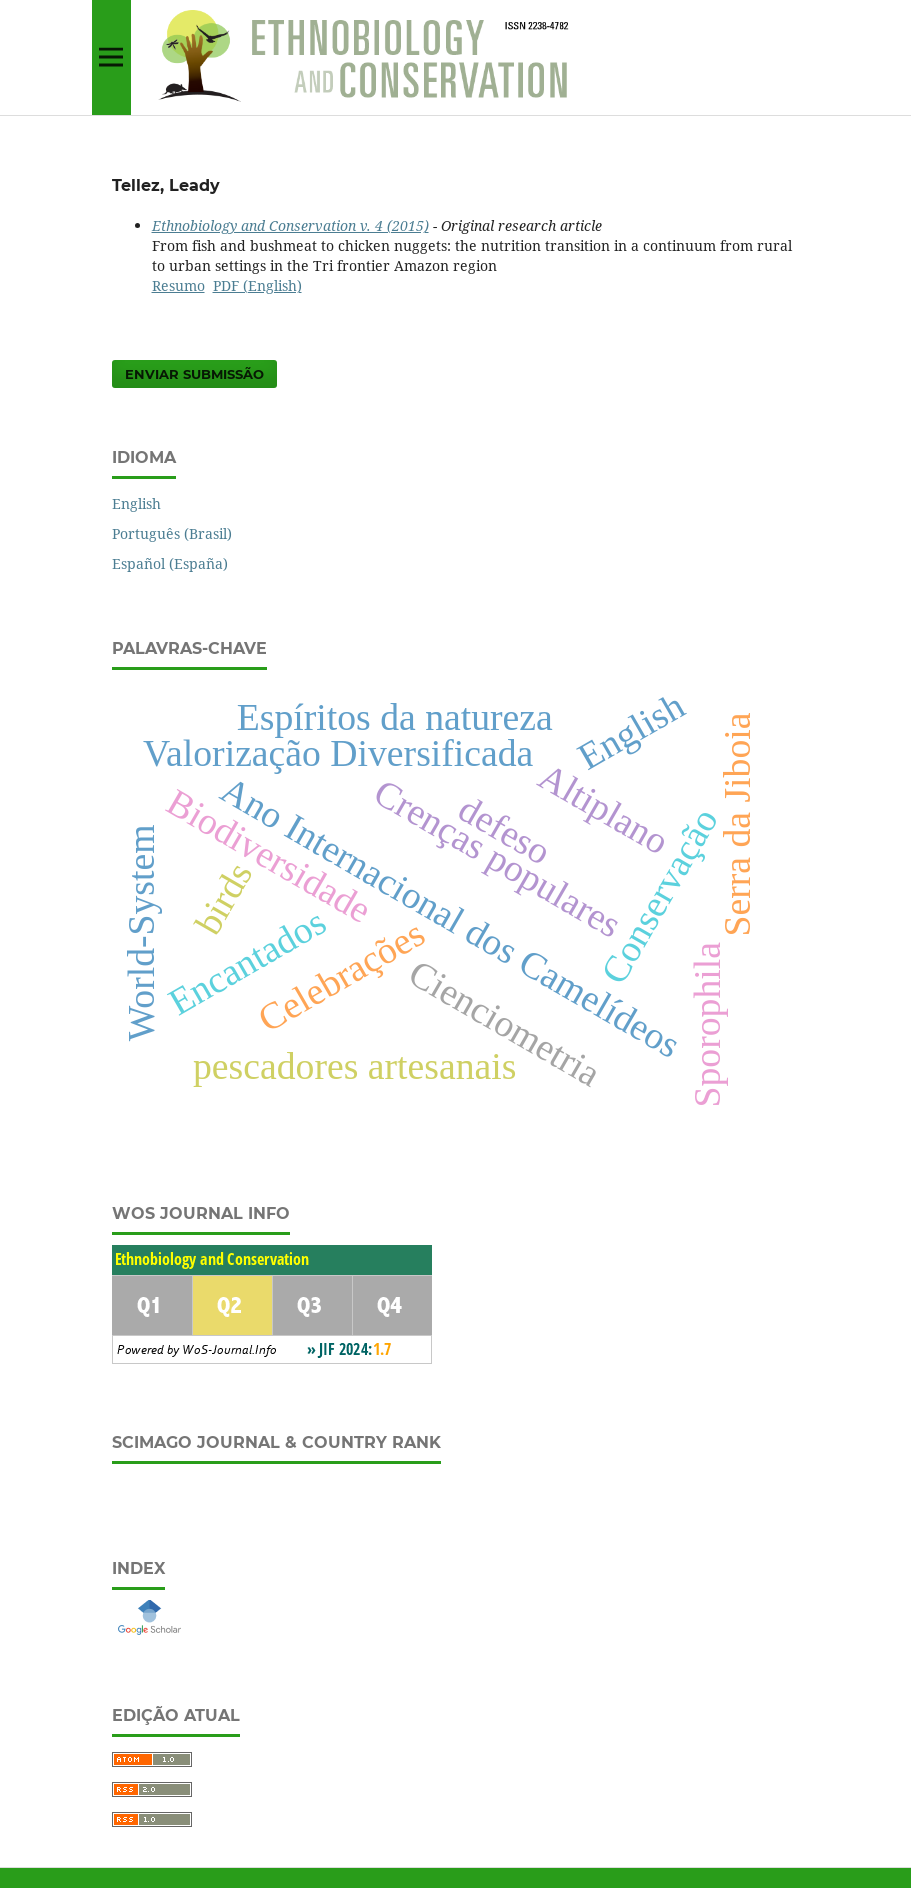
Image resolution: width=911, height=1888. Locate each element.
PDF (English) (257, 285)
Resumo (178, 285)
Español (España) (170, 563)
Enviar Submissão (194, 374)
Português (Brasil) (172, 533)
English (136, 503)
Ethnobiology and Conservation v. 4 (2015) (290, 225)
